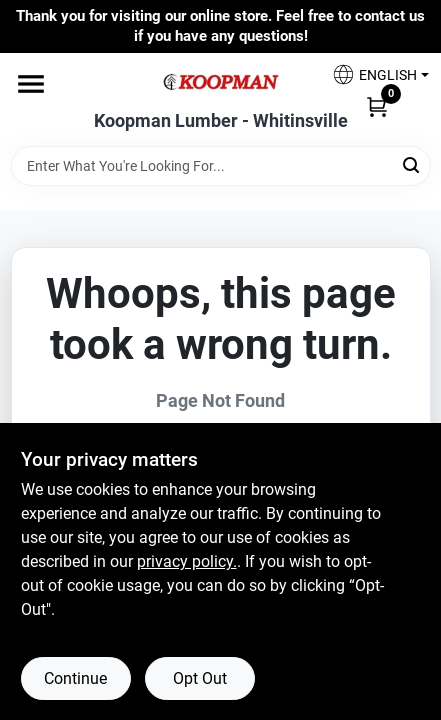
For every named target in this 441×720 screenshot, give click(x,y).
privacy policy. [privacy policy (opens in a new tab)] (187, 561)
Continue (75, 678)
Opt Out (200, 678)
